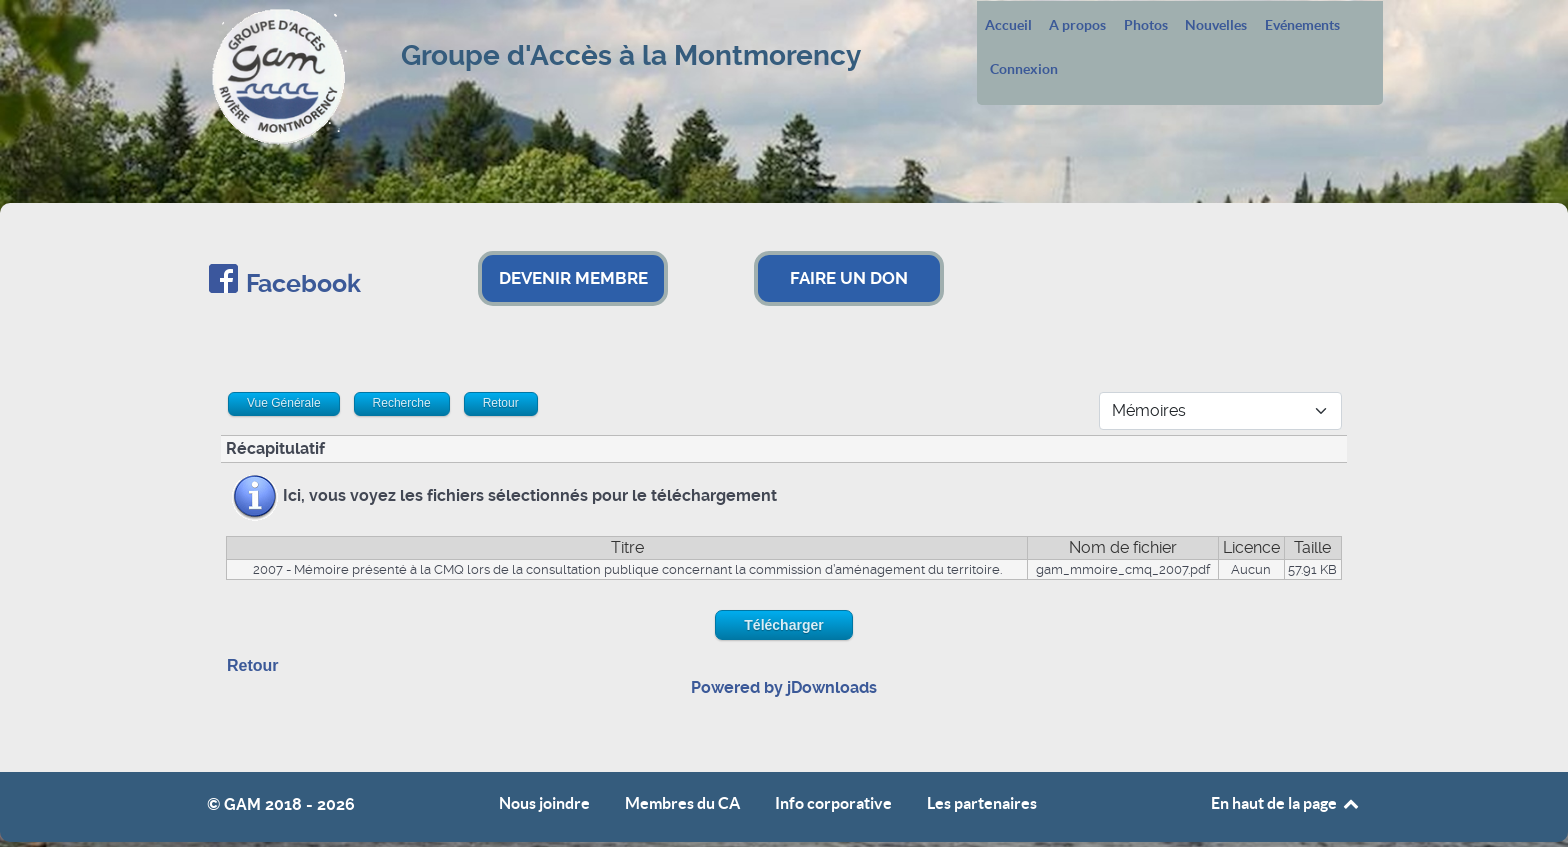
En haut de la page (1286, 803)
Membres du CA (682, 803)
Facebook (303, 283)
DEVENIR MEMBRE (573, 278)
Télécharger (783, 625)
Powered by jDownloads (784, 687)
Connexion (1024, 70)
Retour (253, 665)
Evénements (1302, 26)
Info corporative (833, 803)
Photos (1146, 26)
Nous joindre (544, 803)
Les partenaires (982, 803)
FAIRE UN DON (849, 278)
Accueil (1008, 26)
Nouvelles (1216, 26)
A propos (1077, 26)
